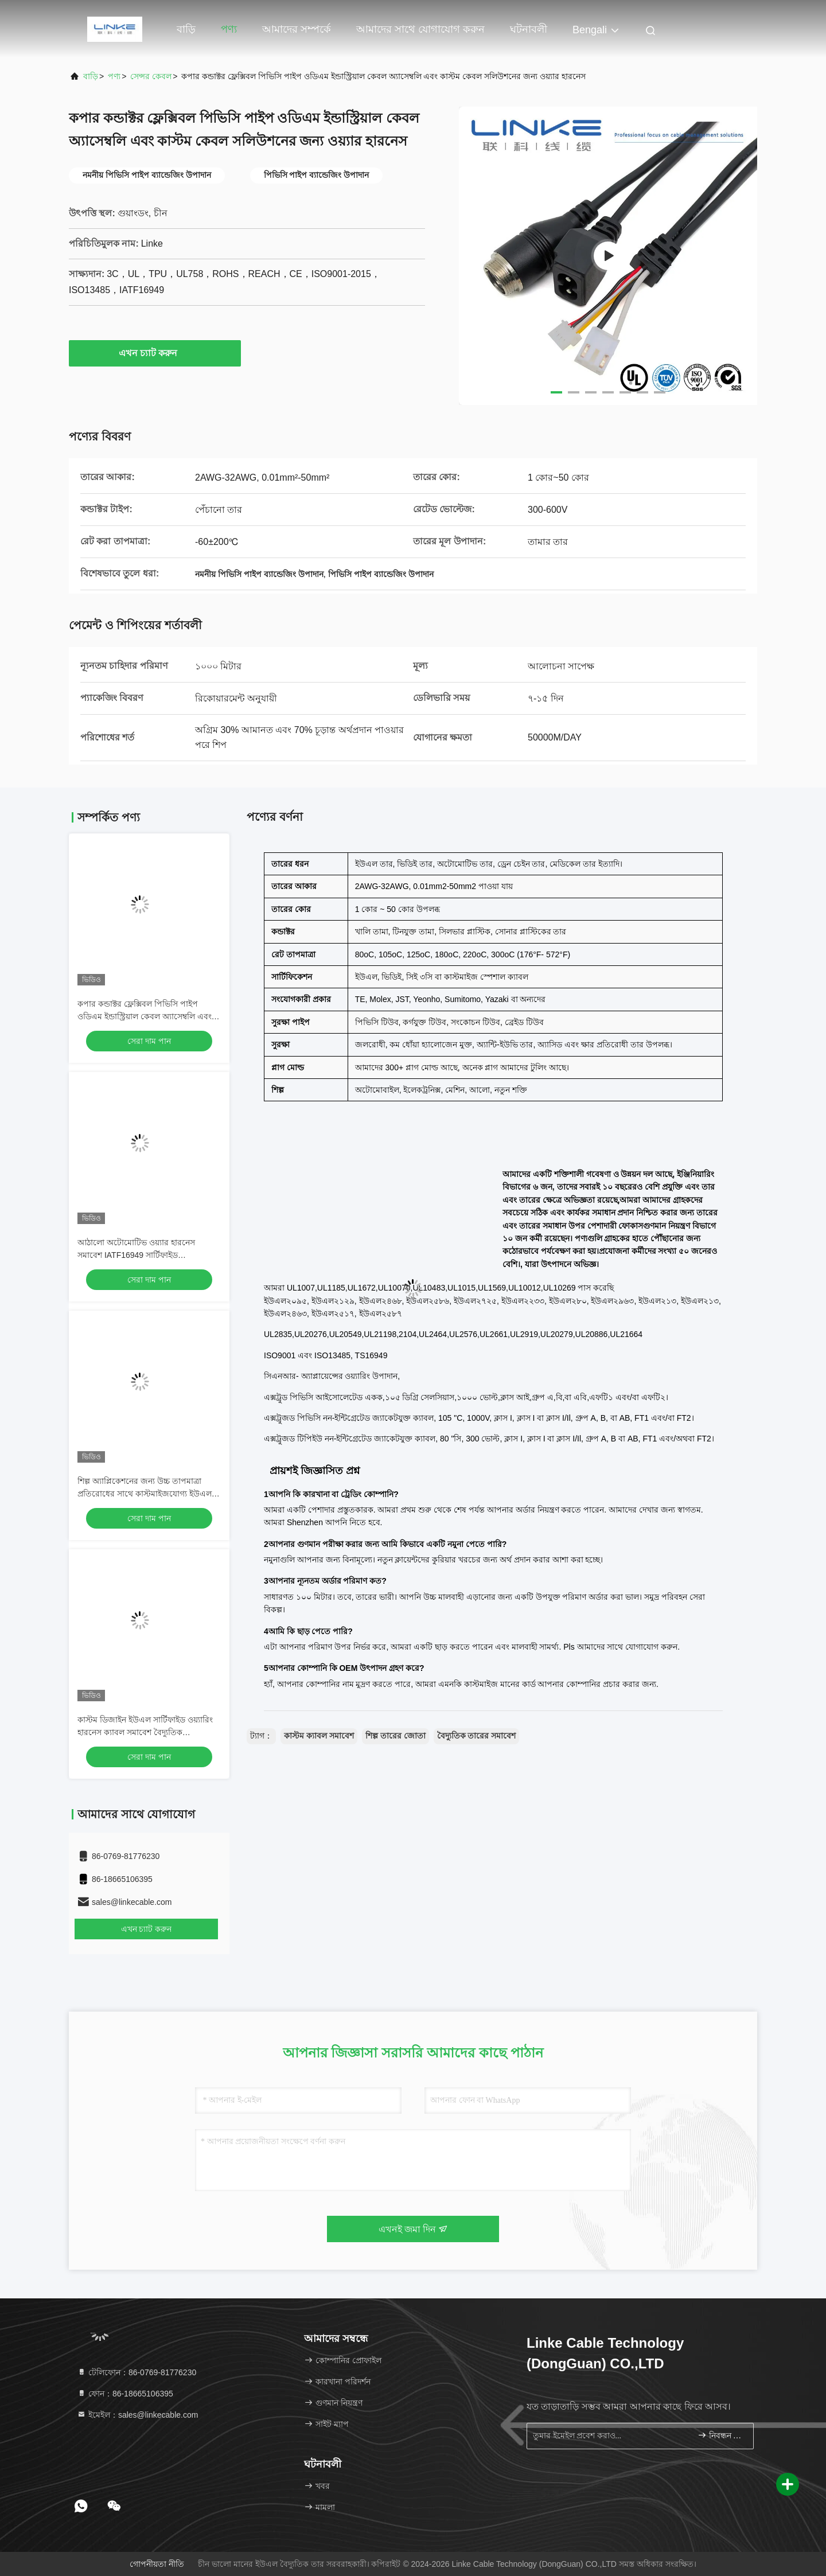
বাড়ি (186, 29)
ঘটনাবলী (528, 29)
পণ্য (229, 29)
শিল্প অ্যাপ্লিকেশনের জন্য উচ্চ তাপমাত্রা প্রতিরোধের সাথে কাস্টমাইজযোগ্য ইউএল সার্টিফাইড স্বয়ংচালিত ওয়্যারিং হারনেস (144, 1493)
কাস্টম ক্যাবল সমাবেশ (319, 1735)
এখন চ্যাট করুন (155, 352)
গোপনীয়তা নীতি (157, 2564)
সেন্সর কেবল (151, 76)
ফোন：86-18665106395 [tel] (125, 2393)
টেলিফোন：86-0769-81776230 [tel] (136, 2372)
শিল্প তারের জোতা (395, 1735)
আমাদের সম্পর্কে (296, 29)
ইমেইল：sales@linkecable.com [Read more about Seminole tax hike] (137, 2414)
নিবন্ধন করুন (721, 2435)
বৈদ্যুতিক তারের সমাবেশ (476, 1735)
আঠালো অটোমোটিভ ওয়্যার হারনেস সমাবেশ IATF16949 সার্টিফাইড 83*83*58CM (136, 1255)
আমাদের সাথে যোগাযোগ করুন (420, 29)
